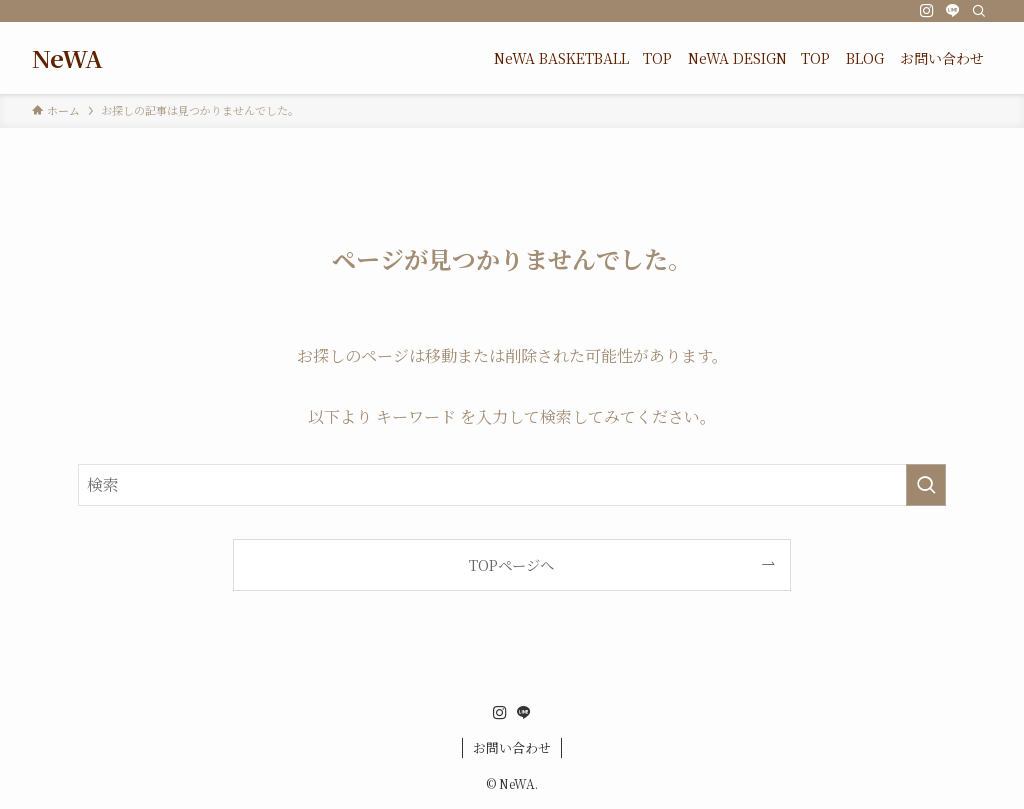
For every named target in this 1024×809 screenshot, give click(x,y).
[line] (953, 11)
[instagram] (927, 11)
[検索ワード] (512, 485)
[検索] (979, 11)
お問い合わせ (512, 747)
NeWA (67, 58)
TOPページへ (511, 564)
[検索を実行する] (926, 485)
